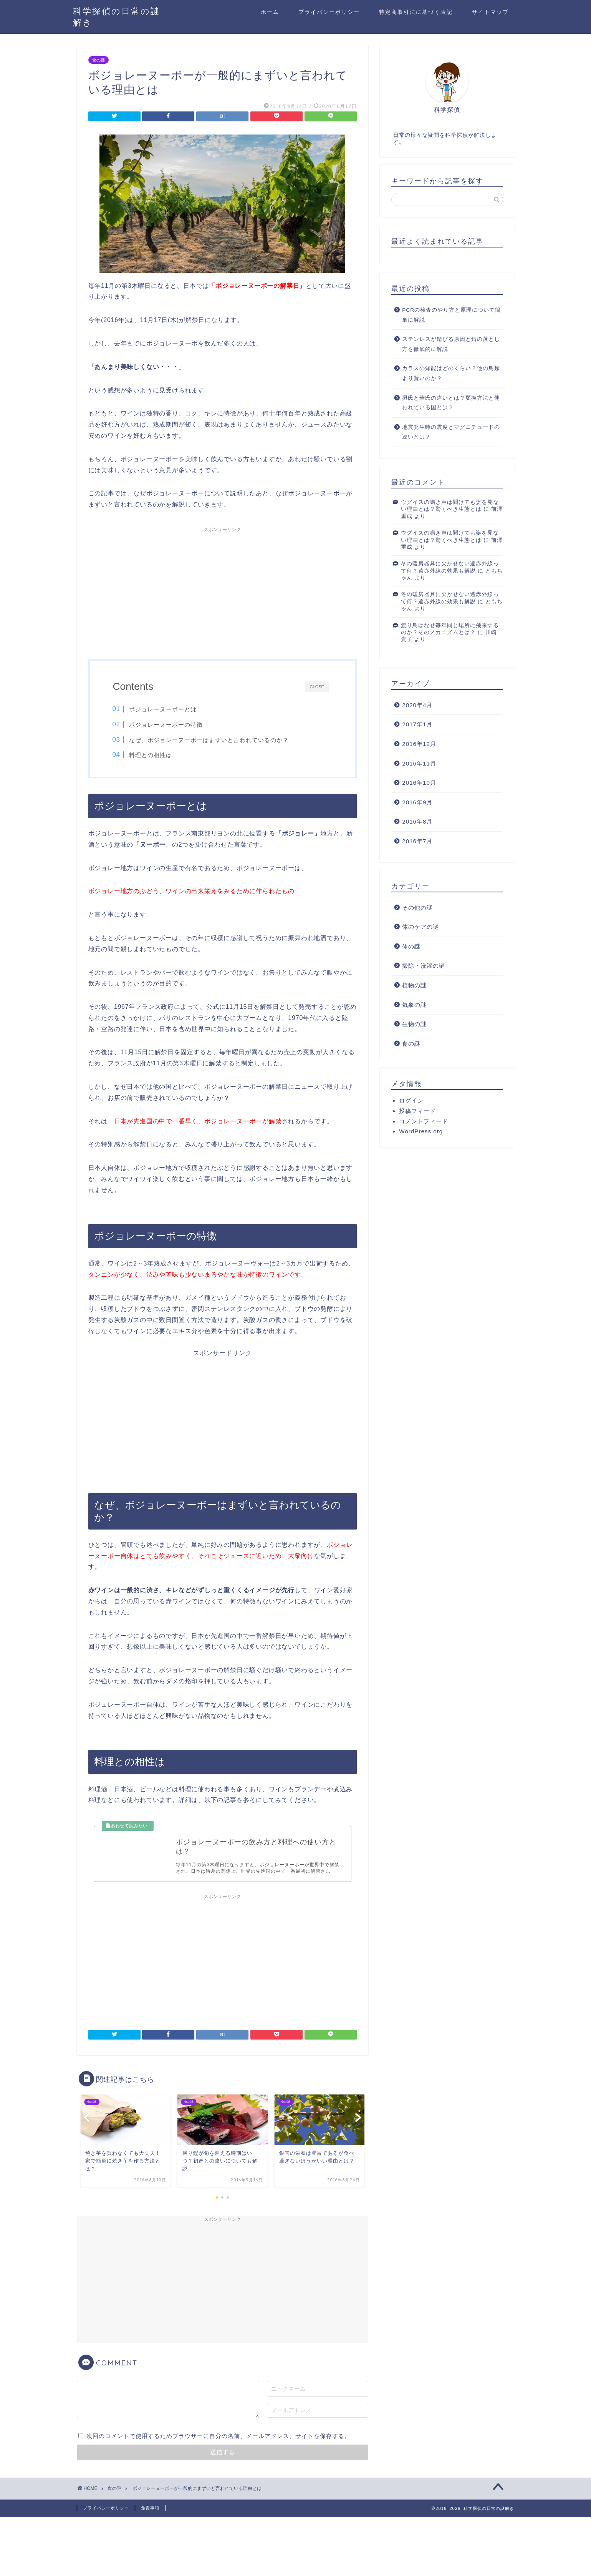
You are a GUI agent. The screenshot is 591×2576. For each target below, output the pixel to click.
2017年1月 (417, 724)
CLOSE (317, 686)
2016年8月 (417, 821)
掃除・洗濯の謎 (423, 965)
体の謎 (411, 946)
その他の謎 (417, 907)
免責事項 (150, 2509)
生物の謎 (414, 1024)
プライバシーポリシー (329, 11)
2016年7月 (417, 841)
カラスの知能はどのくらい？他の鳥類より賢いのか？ (451, 373)
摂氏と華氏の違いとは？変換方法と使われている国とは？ (451, 403)
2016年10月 (419, 782)
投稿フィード (417, 1111)
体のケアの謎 (420, 926)
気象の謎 (414, 1005)
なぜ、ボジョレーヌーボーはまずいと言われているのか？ (209, 740)
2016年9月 (417, 802)
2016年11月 (419, 763)
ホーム (270, 11)
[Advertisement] (222, 590)
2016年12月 (419, 744)
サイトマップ (490, 11)
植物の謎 (414, 985)
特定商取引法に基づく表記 (416, 11)
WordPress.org (421, 1131)
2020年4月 (417, 705)
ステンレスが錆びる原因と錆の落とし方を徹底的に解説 (451, 344)
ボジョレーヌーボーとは (163, 709)
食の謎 (98, 60)
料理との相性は (150, 755)
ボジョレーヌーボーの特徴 (166, 724)
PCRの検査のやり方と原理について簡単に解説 (451, 315)
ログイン (411, 1100)
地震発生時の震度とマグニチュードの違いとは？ (451, 432)
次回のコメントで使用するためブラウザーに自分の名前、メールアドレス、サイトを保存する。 (218, 2437)
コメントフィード (423, 1121)
